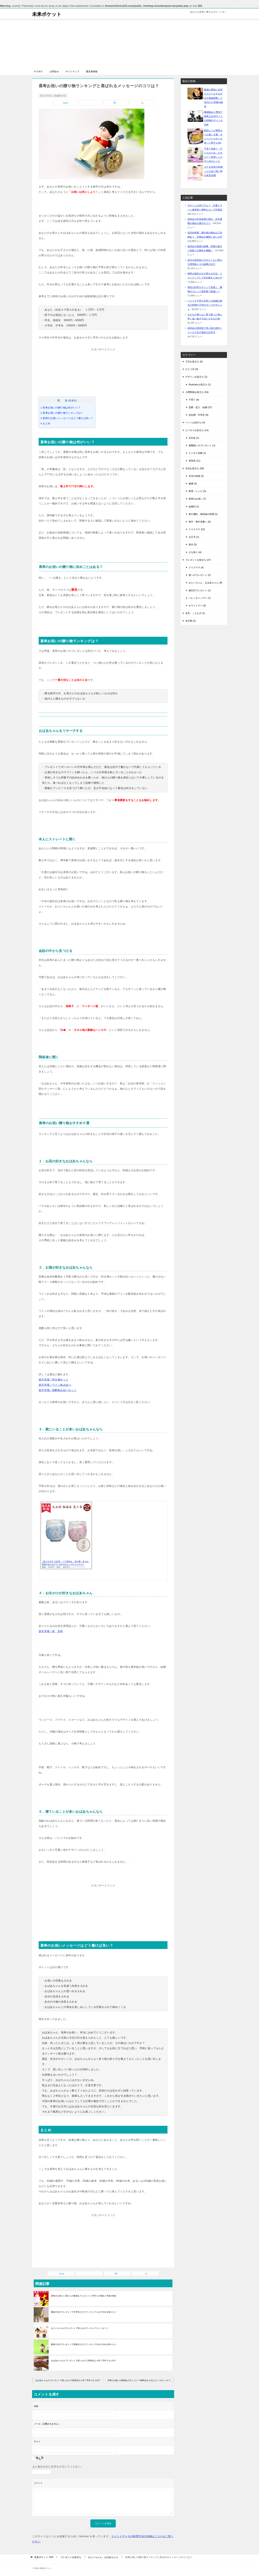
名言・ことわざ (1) (195, 613)
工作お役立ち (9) (194, 361)
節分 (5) (193, 544)
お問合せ (54, 71)
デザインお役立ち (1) (196, 376)
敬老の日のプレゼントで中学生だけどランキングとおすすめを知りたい (84, 2312)
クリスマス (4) (196, 567)
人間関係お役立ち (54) (197, 392)
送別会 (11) (194, 460)
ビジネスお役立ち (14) (197, 430)
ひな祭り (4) (195, 552)
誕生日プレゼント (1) (200, 590)
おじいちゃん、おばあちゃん (53, 95)
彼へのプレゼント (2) (200, 575)
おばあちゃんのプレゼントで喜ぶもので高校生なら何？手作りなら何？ (84, 2360)
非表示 (72, 400)
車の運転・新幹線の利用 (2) (203, 514)
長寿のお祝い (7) (197, 498)
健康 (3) (193, 483)
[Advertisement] (129, 43)
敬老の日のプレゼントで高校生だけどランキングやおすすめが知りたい (84, 2344)
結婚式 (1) (194, 506)
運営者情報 (91, 71)
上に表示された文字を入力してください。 (58, 2466)
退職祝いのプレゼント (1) (202, 445)
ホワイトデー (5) (197, 605)
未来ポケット (47, 13)
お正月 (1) (194, 537)
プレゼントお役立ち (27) (198, 560)
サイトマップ (72, 71)
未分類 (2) (190, 620)
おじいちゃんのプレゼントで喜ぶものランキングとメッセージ (79, 2328)
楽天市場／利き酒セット (53, 1379)
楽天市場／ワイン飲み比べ (55, 1385)
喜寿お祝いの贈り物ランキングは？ (61, 412)
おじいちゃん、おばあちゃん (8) (205, 582)
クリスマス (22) (197, 529)
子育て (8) (194, 399)
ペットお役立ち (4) (195, 422)
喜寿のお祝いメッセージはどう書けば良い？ (66, 418)
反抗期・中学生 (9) (198, 415)
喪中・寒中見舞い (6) (200, 521)
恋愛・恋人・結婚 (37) (200, 407)
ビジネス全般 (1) (197, 453)
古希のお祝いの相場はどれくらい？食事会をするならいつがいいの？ (139, 2380)
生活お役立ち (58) (194, 468)
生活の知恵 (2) (196, 476)
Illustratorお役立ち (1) (200, 384)
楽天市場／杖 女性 (51, 1631)
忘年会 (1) (194, 438)
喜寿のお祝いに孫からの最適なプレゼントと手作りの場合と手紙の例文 (84, 2296)
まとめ (45, 423)
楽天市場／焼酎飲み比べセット (58, 1390)
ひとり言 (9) (191, 369)
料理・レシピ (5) (197, 491)
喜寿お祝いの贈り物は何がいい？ (60, 407)
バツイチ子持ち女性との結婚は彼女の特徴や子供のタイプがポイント (204, 304)
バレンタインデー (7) (200, 598)
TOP (43, 2557)
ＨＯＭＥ (38, 71)
